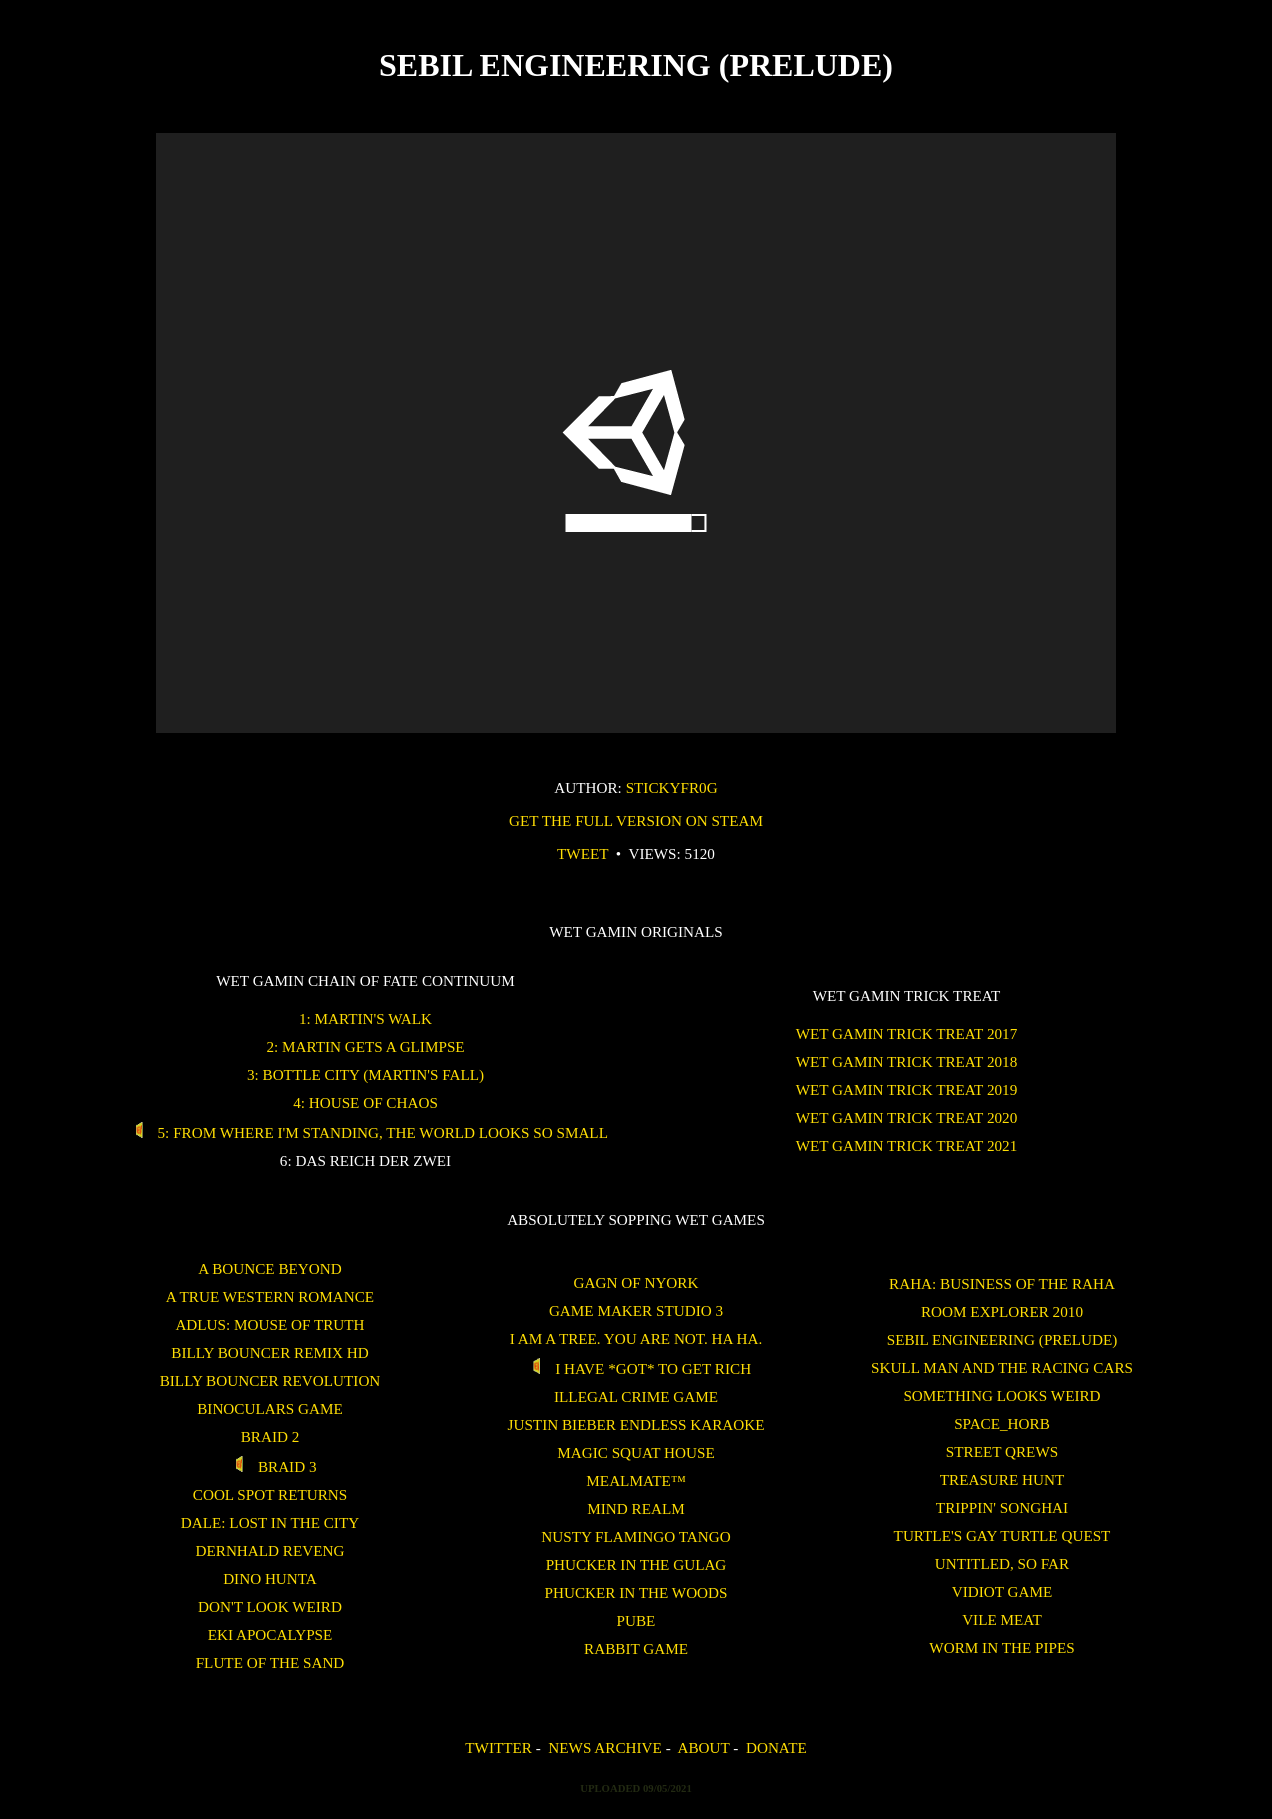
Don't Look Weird (270, 1606)
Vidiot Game (1002, 1591)
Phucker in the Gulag (636, 1564)
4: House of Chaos (365, 1102)
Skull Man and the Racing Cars (1002, 1367)
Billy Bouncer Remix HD (269, 1352)
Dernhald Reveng (270, 1550)
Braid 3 (269, 1466)
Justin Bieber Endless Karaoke (636, 1424)
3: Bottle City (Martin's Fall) (365, 1074)
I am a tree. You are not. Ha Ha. (636, 1338)
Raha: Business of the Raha (1002, 1283)
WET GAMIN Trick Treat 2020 (907, 1117)
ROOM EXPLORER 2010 (1002, 1311)
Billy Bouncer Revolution (270, 1380)
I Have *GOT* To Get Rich (636, 1368)
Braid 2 (270, 1436)
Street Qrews (1002, 1451)
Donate (776, 1747)
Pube (636, 1620)
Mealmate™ (635, 1480)
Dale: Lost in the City (270, 1522)
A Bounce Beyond (269, 1268)
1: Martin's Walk (365, 1018)
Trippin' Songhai (1002, 1507)
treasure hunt (1002, 1479)
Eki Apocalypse (270, 1634)
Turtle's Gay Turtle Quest (1002, 1535)
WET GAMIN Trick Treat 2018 (907, 1061)
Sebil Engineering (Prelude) (1002, 1339)
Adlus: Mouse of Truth (269, 1324)
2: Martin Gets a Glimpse (365, 1046)
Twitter (498, 1747)
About (703, 1747)
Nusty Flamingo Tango (635, 1536)
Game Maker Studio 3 (636, 1310)
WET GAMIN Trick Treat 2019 (907, 1089)
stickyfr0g (672, 787)
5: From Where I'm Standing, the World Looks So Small (365, 1132)
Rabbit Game (636, 1648)
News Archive (604, 1747)
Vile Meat (1002, 1619)
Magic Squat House (636, 1452)
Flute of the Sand (270, 1662)
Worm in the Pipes (1001, 1647)
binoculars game (270, 1408)
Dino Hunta (270, 1578)
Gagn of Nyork (636, 1282)
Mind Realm (635, 1508)
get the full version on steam (636, 820)
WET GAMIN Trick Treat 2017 (907, 1033)
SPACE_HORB (1002, 1423)
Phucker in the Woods (636, 1592)
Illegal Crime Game (636, 1396)
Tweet (582, 853)
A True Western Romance (270, 1296)
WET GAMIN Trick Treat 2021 (907, 1145)
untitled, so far (1002, 1563)
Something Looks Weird (1001, 1395)
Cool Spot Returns (270, 1494)
